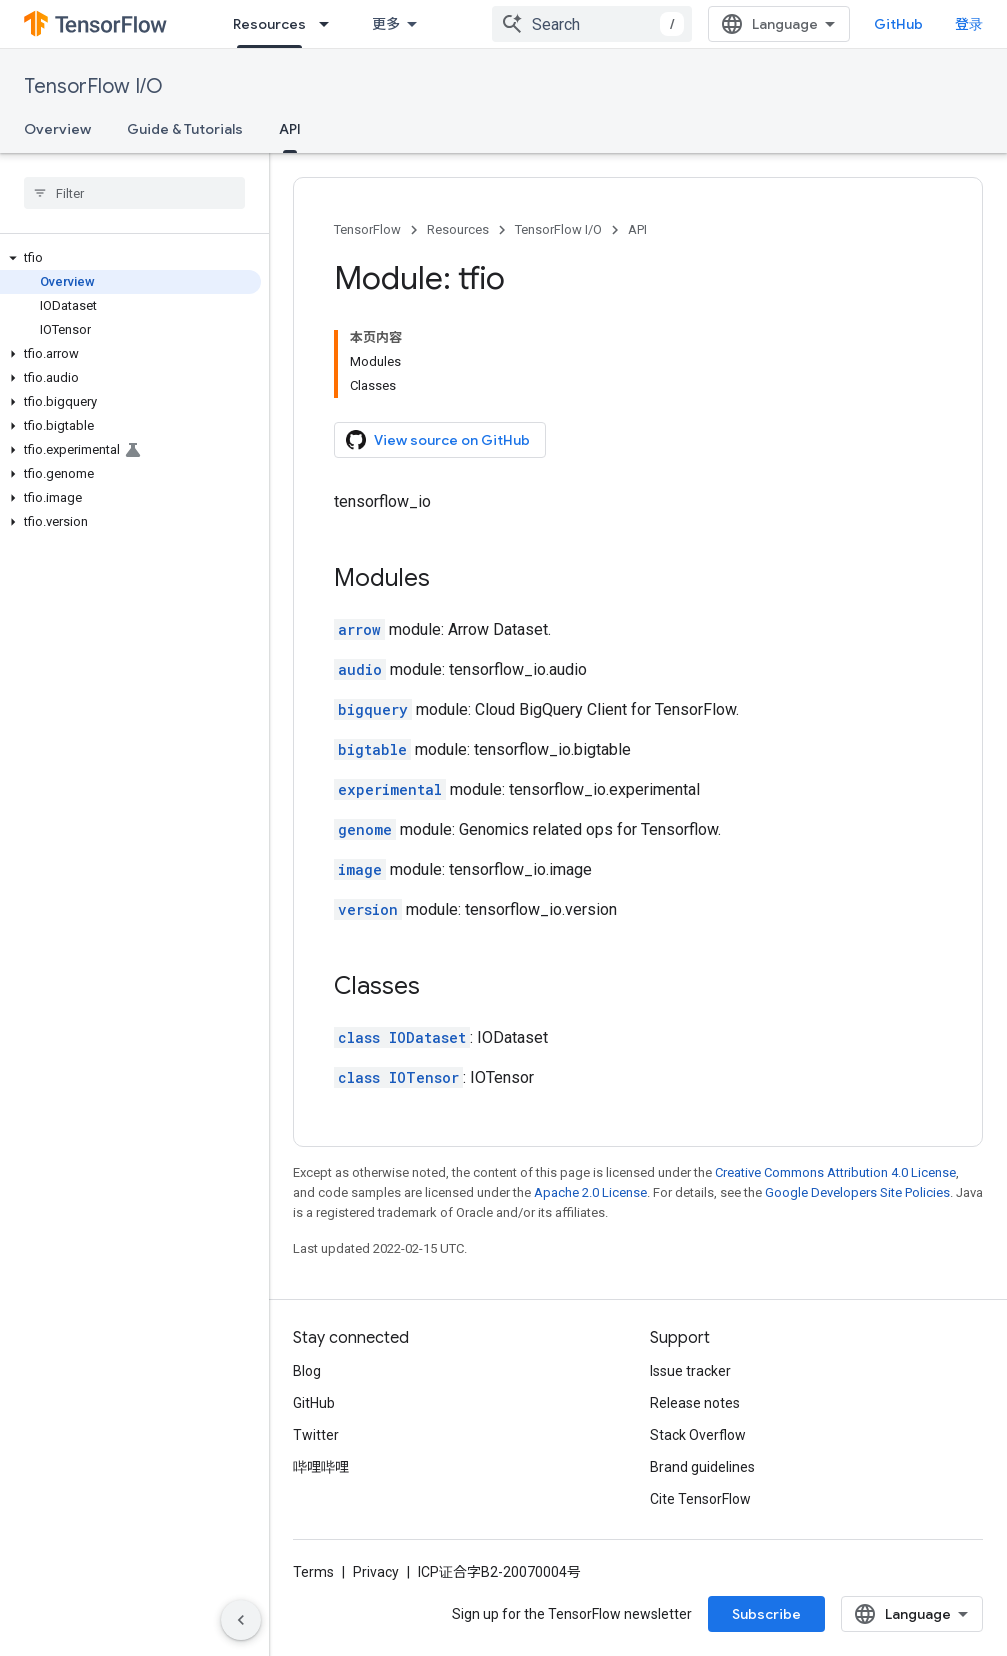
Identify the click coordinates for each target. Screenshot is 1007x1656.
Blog (307, 1371)
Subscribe (766, 1614)
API (637, 229)
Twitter (316, 1435)
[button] (130, 258)
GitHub (898, 24)
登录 (969, 24)
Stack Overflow (698, 1435)
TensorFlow (367, 229)
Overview (57, 129)
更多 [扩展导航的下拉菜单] (386, 24)
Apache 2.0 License (590, 1192)
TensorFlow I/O (93, 86)
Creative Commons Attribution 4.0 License (835, 1172)
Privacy (376, 1572)
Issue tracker (690, 1371)
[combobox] (592, 24)
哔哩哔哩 (321, 1467)
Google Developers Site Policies (857, 1192)
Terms (313, 1572)
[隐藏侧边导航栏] (241, 1620)
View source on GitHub (438, 440)
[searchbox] (134, 193)
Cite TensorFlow (700, 1499)
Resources (458, 229)
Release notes (695, 1403)
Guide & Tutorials (185, 129)
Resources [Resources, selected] (269, 24)
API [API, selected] (290, 129)
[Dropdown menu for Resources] (330, 24)
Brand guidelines (702, 1467)
